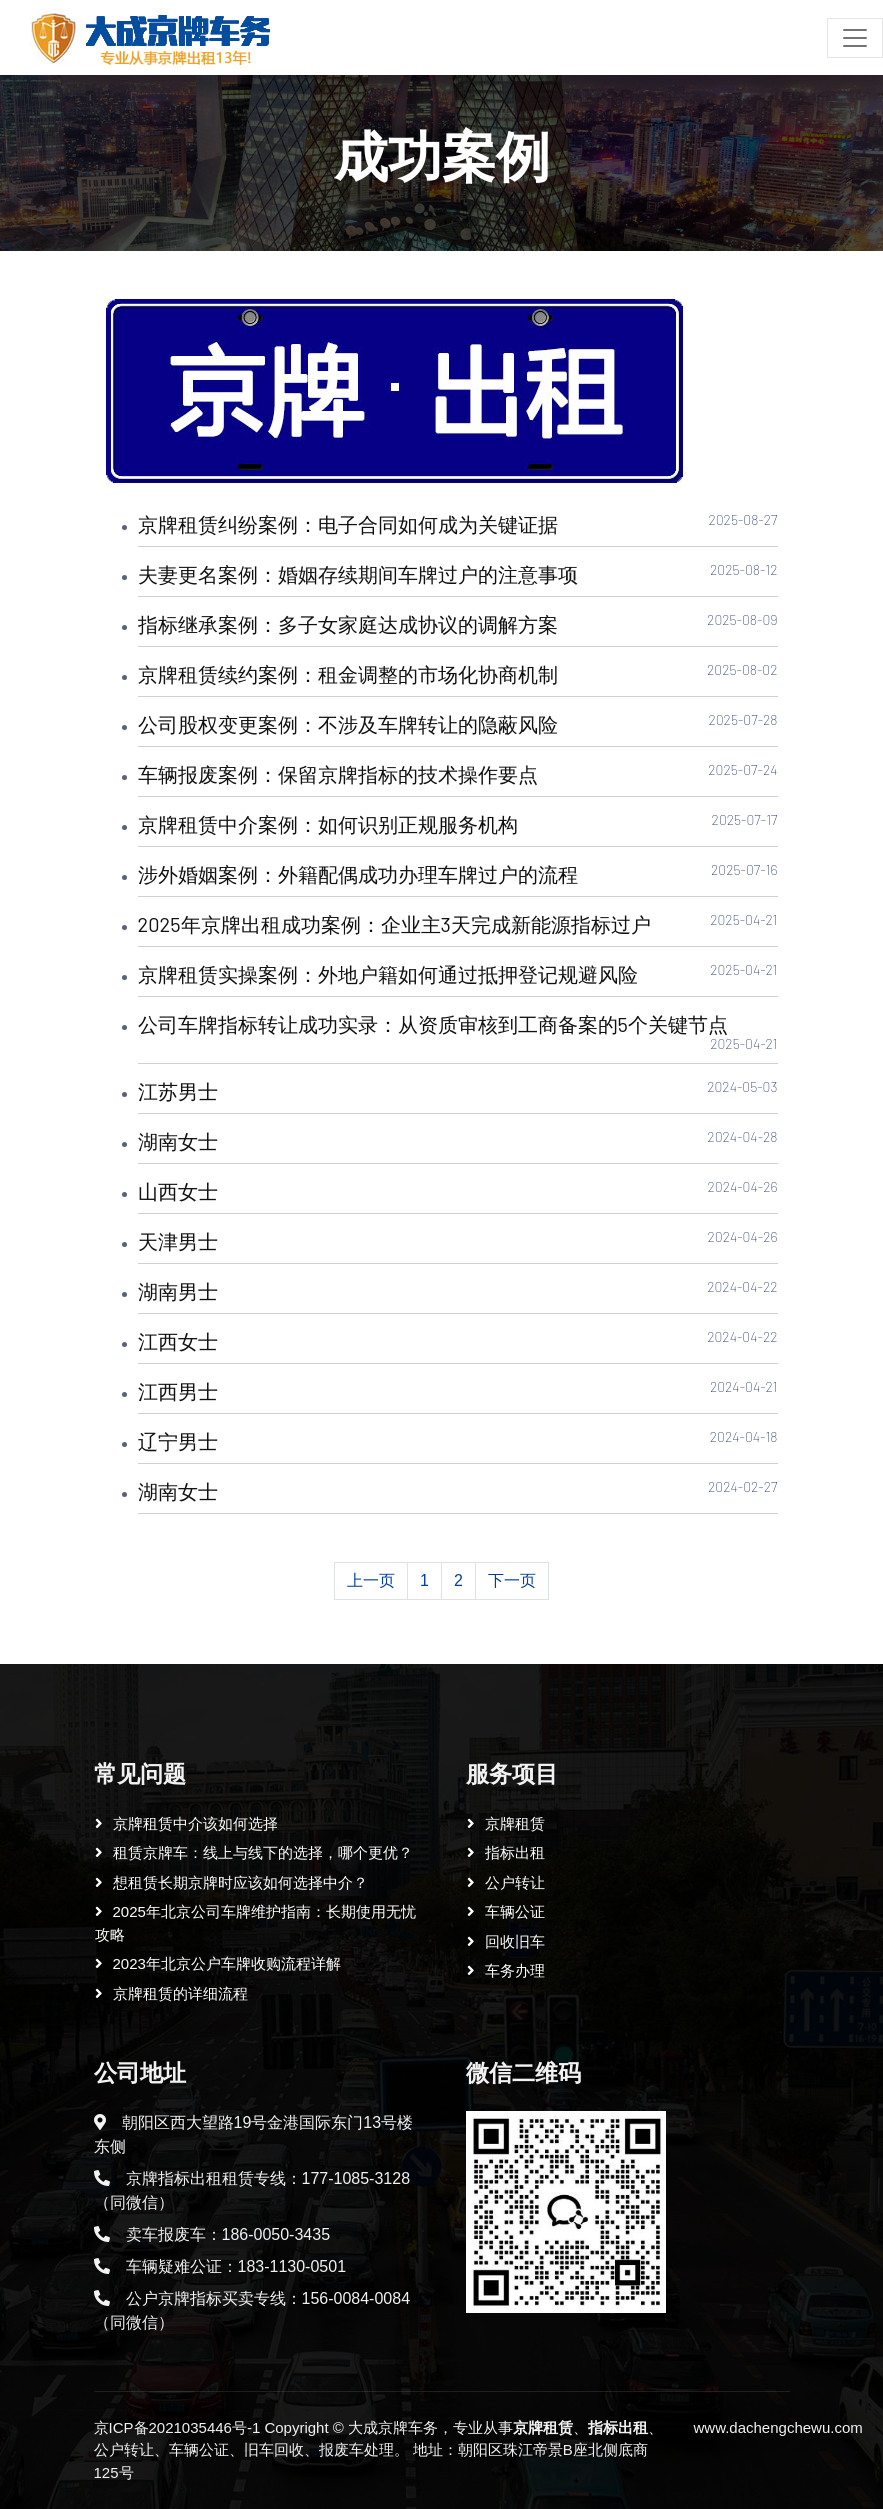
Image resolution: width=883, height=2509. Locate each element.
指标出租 (515, 1852)
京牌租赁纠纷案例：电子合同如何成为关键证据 (348, 524)
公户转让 (515, 1882)
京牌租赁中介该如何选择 (195, 1823)
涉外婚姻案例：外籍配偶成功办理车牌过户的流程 (358, 874)
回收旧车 (515, 1941)
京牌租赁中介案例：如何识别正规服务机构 (328, 824)
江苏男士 (178, 1091)
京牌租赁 (515, 1823)
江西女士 (178, 1341)
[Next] (512, 1581)
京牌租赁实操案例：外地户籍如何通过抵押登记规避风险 (388, 974)
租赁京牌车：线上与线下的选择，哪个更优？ (263, 1852)
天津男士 (178, 1241)
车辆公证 (515, 1911)
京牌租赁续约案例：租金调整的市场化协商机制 (348, 674)
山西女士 (178, 1191)
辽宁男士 (178, 1441)
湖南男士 (178, 1291)
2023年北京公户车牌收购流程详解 (227, 1963)
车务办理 (515, 1970)
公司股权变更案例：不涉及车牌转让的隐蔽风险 (348, 724)
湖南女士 (178, 1141)
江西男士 (178, 1391)
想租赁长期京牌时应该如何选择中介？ (240, 1882)
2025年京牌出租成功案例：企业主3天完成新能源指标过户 (394, 924)
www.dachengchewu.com (777, 2427)
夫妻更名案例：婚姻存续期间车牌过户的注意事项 (358, 574)
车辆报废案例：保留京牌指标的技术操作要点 (338, 774)
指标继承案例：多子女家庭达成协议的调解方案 (348, 624)
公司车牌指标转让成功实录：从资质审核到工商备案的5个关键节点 (433, 1024)
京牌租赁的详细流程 (180, 1993)
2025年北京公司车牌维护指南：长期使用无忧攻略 (255, 1923)
